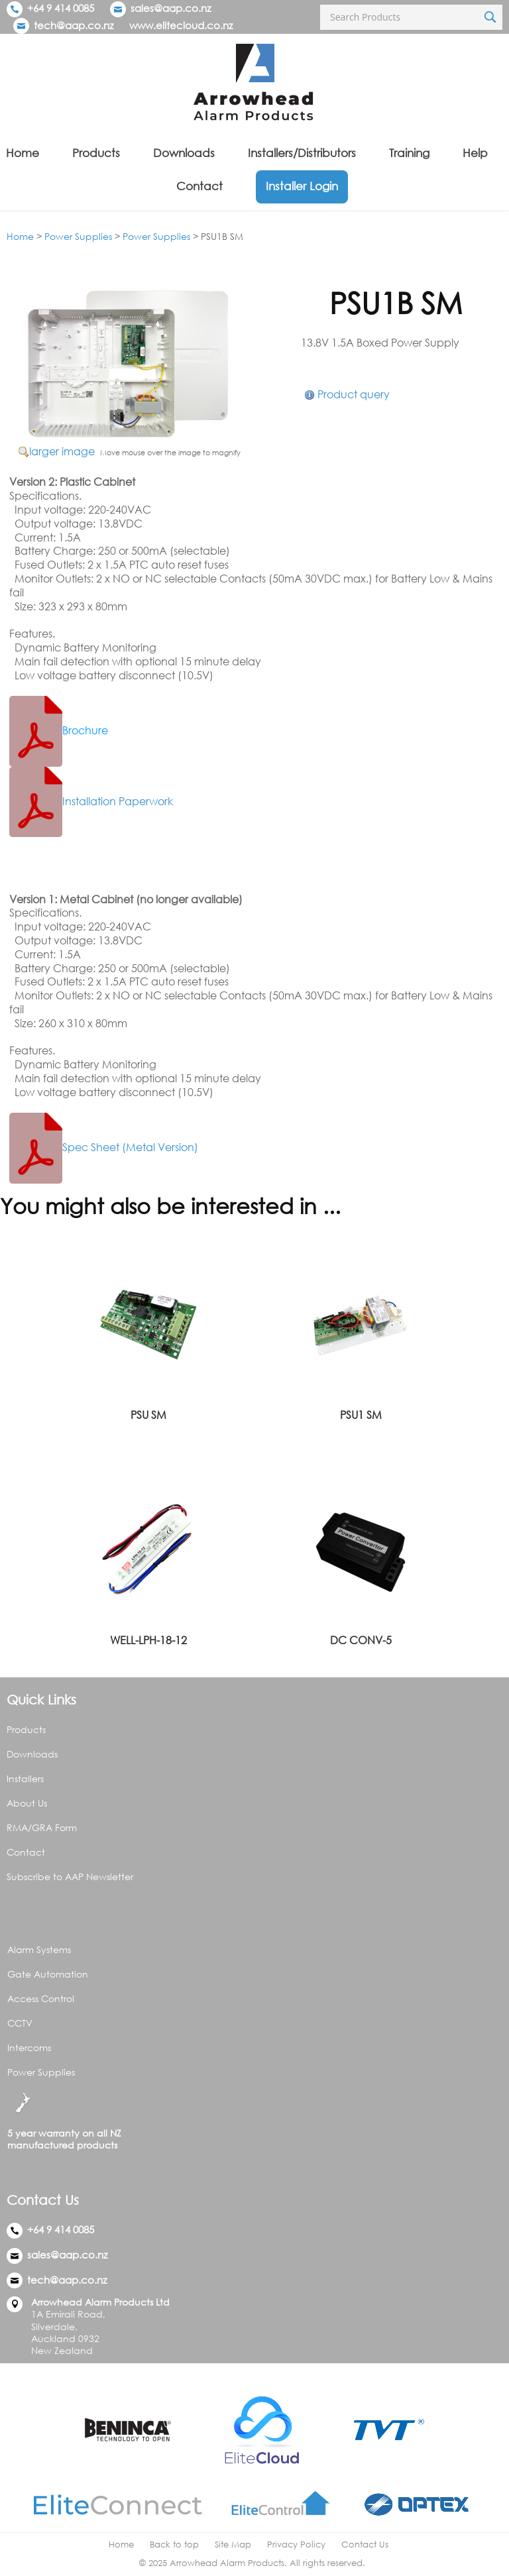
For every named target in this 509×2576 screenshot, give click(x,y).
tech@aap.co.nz (73, 25)
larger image (62, 451)
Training (409, 153)
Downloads (184, 153)
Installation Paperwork (91, 801)
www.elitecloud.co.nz (181, 25)
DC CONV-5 (361, 1640)
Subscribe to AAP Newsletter (70, 1876)
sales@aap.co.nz (171, 8)
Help (475, 153)
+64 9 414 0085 (50, 8)
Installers (25, 1778)
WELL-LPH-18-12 (148, 1640)
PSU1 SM (361, 1415)
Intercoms (29, 2047)
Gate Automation (47, 1974)
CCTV (19, 2023)
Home (22, 153)
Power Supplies (78, 236)
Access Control (40, 1998)
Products (96, 153)
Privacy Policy (296, 2544)
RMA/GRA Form (42, 1827)
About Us (27, 1803)
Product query (353, 394)
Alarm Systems (39, 1949)
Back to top (174, 2544)
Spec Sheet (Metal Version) (103, 1147)
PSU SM (148, 1415)
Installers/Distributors (302, 153)
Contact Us (364, 2544)
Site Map (233, 2544)
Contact (199, 186)
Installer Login (302, 186)
